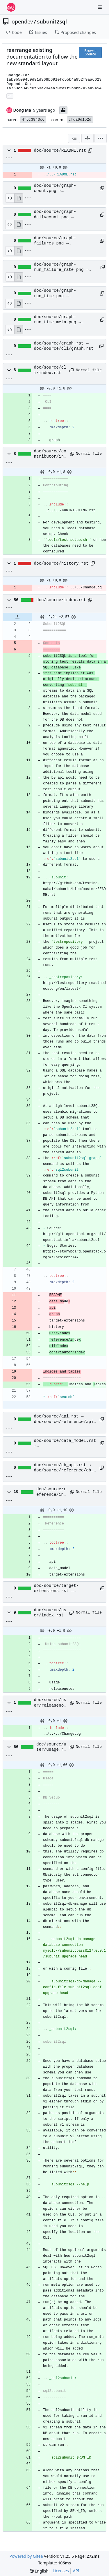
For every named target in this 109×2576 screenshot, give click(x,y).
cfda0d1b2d (80, 119)
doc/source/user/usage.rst (51, 1747)
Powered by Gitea (26, 2556)
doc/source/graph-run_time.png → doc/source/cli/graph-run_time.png (60, 293)
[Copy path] (90, 150)
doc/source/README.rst (60, 150)
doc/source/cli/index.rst (50, 370)
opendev (22, 21)
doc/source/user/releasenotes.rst (50, 1703)
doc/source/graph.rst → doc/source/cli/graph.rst (64, 346)
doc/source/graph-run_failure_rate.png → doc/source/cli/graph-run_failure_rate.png (61, 267)
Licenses (61, 2570)
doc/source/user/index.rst (50, 1613)
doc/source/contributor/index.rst (50, 454)
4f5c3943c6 (33, 119)
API (76, 2570)
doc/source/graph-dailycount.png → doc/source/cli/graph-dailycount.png (60, 214)
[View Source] (9, 198)
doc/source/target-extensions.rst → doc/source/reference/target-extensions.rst (65, 1588)
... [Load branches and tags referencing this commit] (10, 95)
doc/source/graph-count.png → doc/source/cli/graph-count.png (60, 188)
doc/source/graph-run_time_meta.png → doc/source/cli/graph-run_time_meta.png (60, 320)
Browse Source (90, 52)
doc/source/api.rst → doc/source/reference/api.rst (65, 1419)
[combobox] (74, 138)
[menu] (100, 138)
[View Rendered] (19, 198)
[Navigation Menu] (100, 7)
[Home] (11, 7)
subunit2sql (52, 21)
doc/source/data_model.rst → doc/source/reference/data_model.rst (65, 1443)
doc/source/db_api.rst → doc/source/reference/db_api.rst (65, 1468)
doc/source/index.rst (61, 600)
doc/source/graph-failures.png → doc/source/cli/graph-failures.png (60, 241)
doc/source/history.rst (61, 563)
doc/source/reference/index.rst (51, 1492)
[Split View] (87, 138)
